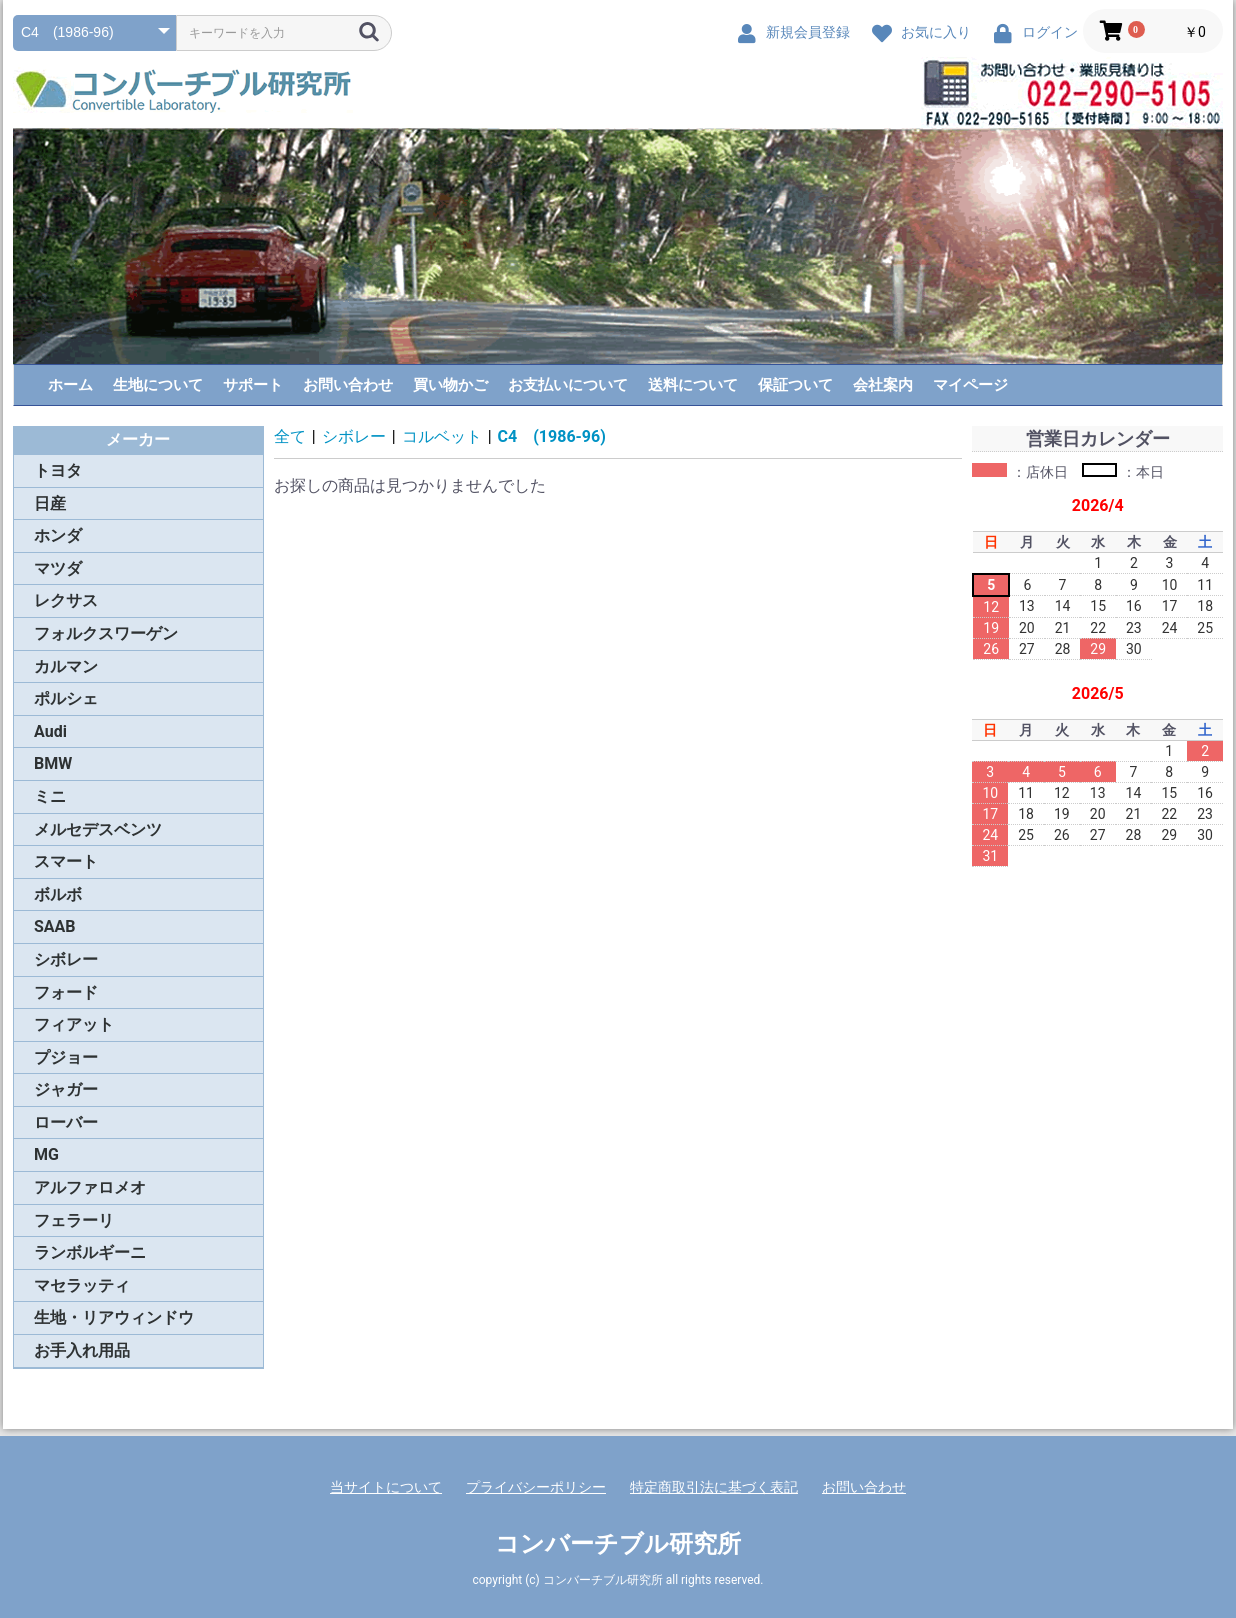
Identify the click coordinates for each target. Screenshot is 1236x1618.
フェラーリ (74, 1220)
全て (290, 436)
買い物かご (450, 385)
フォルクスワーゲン (106, 633)
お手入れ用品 (82, 1350)
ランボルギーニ (90, 1252)
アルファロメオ (90, 1187)
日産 (50, 503)
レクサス (66, 600)
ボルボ (58, 894)
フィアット (74, 1024)
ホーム (70, 385)
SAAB (55, 926)
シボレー (66, 959)
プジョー (66, 1057)
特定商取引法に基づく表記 (714, 1487)
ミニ (50, 796)
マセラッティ (82, 1285)
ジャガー (66, 1089)
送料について (693, 385)
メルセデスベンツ (98, 829)
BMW (53, 763)
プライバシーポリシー (536, 1487)
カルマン (66, 666)
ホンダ (58, 535)
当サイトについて (386, 1487)
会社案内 (883, 385)
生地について (158, 385)
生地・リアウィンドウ (114, 1317)
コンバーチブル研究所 (618, 1544)
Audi (50, 731)
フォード (66, 992)
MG (46, 1154)
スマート (66, 861)
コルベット (442, 436)
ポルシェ (66, 698)
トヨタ (58, 470)
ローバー (66, 1122)
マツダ (58, 568)
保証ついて (795, 385)
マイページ (970, 385)
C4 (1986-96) (552, 436)
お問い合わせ (348, 385)
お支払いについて (568, 385)
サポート (253, 385)
